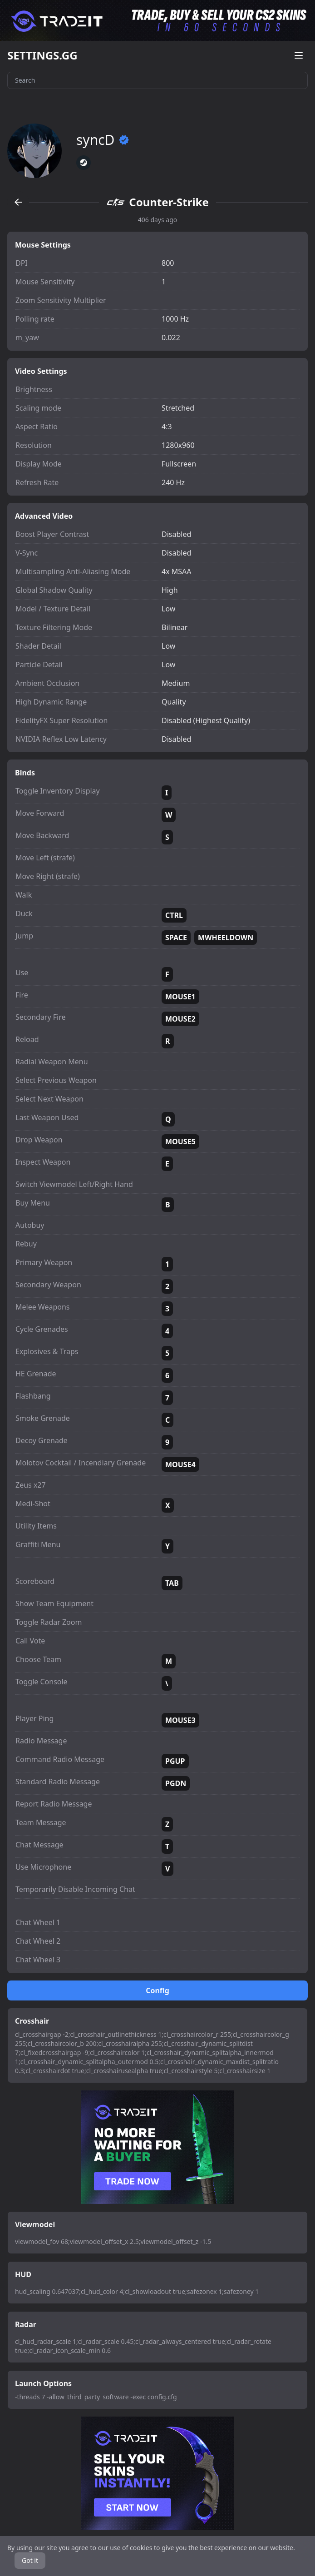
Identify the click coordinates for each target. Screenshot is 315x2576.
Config (157, 1990)
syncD (102, 140)
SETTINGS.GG (42, 55)
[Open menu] (299, 55)
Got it (30, 2560)
